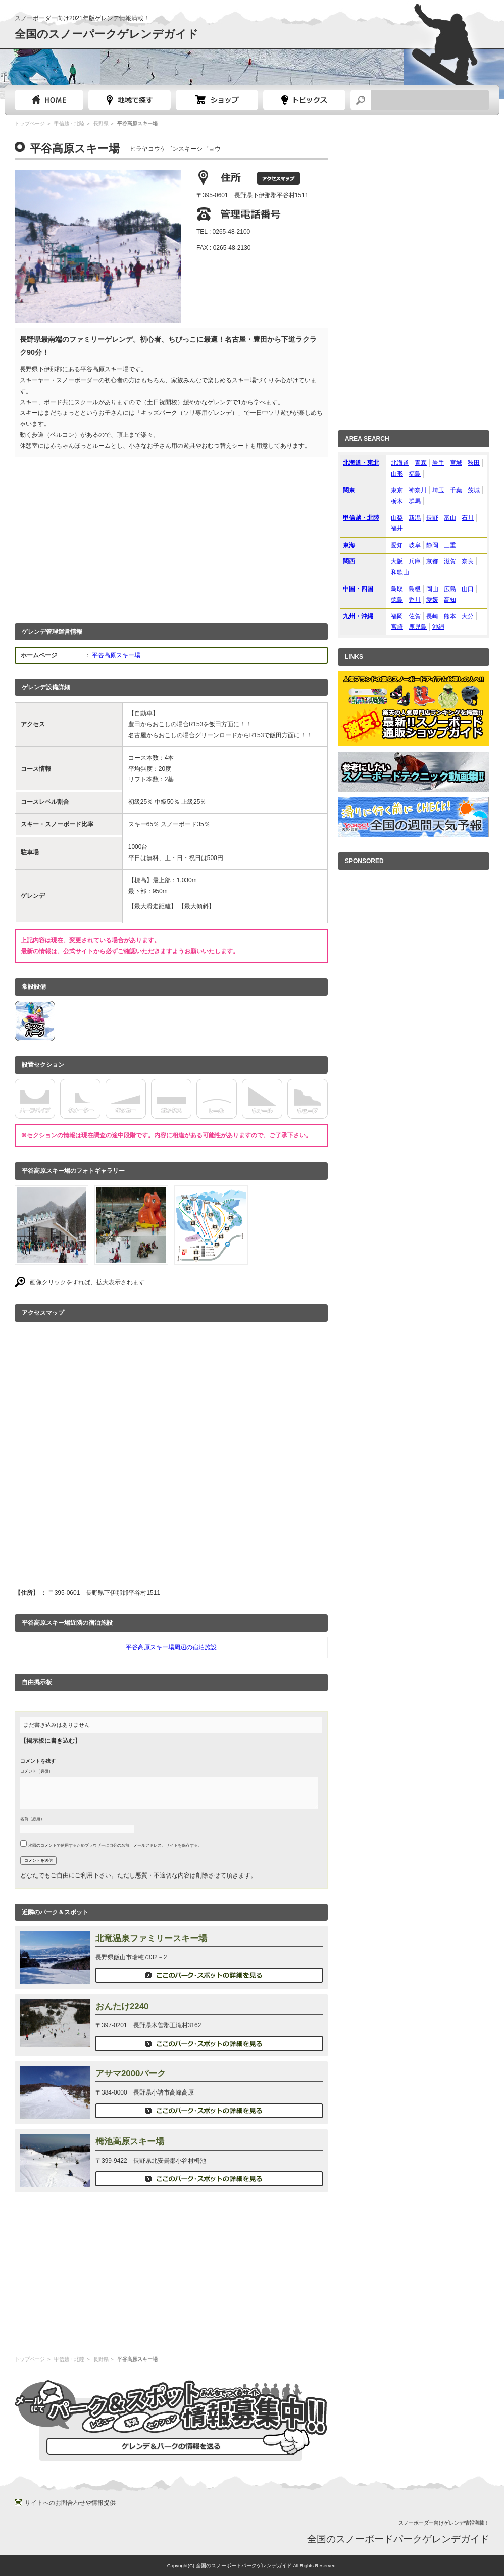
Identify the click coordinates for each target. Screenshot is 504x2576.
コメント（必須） (36, 1771)
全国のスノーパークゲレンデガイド (106, 34)
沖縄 (438, 626)
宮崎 (397, 626)
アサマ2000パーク (130, 2073)
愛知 (397, 545)
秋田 (474, 462)
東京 (397, 490)
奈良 (468, 561)
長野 (432, 517)
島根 (415, 589)
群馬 (415, 501)
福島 (415, 473)
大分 (468, 616)
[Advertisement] (171, 537)
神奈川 (418, 490)
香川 (415, 599)
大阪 (397, 561)
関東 (349, 490)
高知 (450, 599)
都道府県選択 (129, 100)
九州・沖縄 (358, 616)
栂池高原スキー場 (129, 2141)
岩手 (438, 462)
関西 (349, 561)
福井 (397, 528)
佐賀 (415, 616)
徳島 (397, 599)
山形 (397, 473)
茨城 (474, 490)
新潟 (415, 517)
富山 (450, 517)
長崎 (432, 616)
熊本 (450, 616)
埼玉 (438, 490)
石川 (468, 517)
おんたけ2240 (121, 2006)
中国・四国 (358, 589)
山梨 (397, 517)
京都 (432, 561)
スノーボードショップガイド (217, 100)
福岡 (397, 616)
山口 (468, 589)
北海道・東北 (361, 462)
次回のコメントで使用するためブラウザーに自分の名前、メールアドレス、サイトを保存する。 (115, 1845)
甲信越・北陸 (69, 123)
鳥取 (397, 589)
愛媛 (432, 599)
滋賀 (450, 561)
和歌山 (400, 572)
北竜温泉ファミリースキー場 (151, 1938)
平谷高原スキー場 (116, 655)
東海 (349, 545)
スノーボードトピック (304, 100)
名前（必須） (32, 1818)
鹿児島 (418, 626)
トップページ (49, 100)
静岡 (432, 545)
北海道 (400, 462)
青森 (421, 462)
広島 (450, 589)
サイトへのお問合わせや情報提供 (70, 2502)
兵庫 (415, 561)
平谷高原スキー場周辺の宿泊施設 (171, 1647)
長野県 (101, 123)
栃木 (397, 501)
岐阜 (415, 545)
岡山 (432, 589)
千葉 (456, 490)
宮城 (456, 462)
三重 (450, 545)
